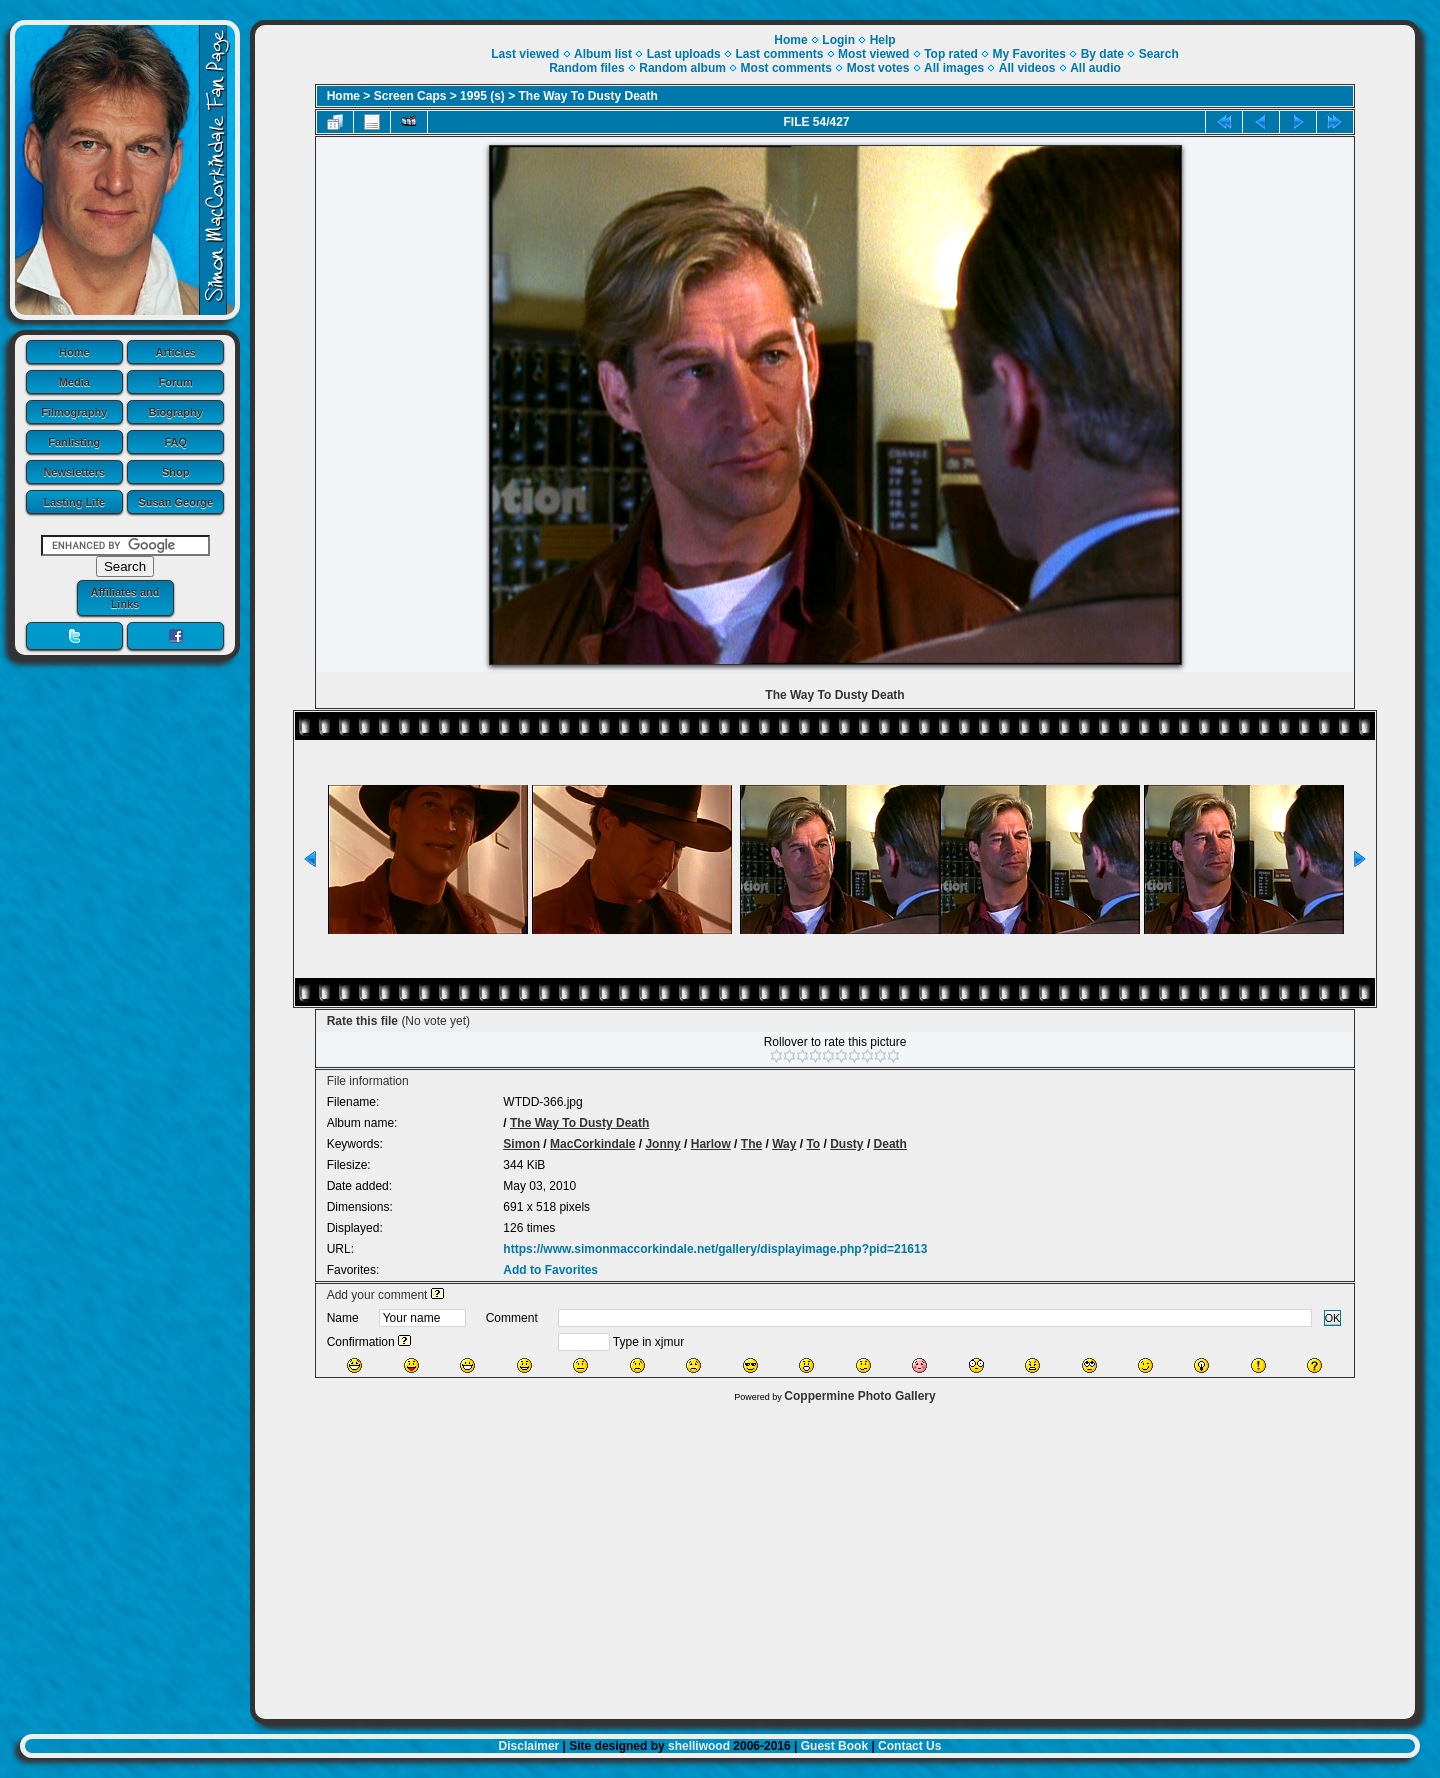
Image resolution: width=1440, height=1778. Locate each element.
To (813, 1144)
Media (74, 382)
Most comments (786, 68)
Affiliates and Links (124, 598)
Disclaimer (529, 1746)
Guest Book (834, 1746)
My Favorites (1029, 54)
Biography (176, 412)
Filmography (74, 412)
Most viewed (873, 54)
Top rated (951, 54)
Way (784, 1144)
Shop (176, 472)
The (751, 1144)
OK (1333, 1318)
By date (1102, 54)
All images (954, 68)
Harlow (711, 1144)
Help (883, 40)
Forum (176, 382)
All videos (1027, 68)
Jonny (662, 1144)
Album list (603, 54)
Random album (682, 68)
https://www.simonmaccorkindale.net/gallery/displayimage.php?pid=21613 (715, 1249)
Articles (176, 352)
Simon (521, 1144)
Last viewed (525, 54)
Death (890, 1144)
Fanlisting (74, 442)
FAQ (175, 442)
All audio (1095, 68)
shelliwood (699, 1746)
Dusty (846, 1144)
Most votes (878, 68)
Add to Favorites (550, 1270)
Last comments (779, 54)
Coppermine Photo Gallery (859, 1396)
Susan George (175, 502)
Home (74, 352)
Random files (586, 68)
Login (838, 40)
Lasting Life (74, 502)
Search (1159, 54)
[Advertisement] (835, 1556)
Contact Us (909, 1746)
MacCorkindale (592, 1144)
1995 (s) (482, 96)
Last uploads (684, 54)
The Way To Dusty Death (588, 96)
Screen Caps (410, 96)
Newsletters (74, 472)
